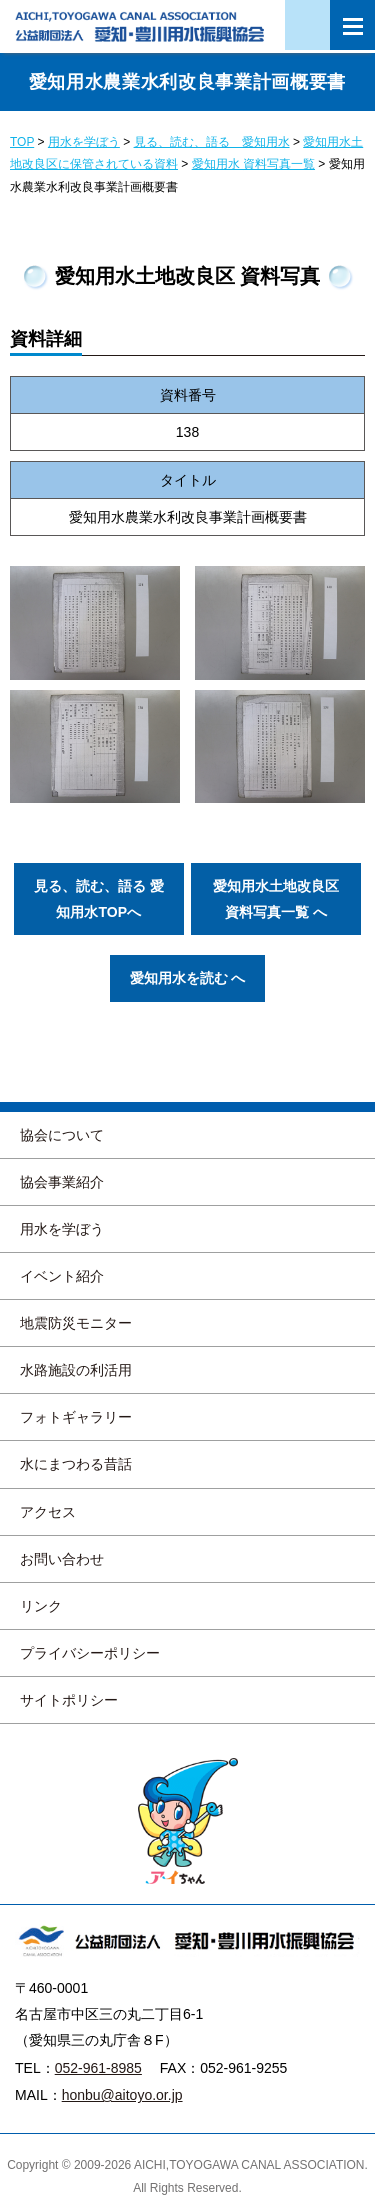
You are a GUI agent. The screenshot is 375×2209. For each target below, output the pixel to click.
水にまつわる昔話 (76, 1464)
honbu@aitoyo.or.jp (122, 2095)
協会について (62, 1135)
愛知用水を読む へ (188, 978)
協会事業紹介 (62, 1182)
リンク (41, 1606)
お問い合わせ (62, 1559)
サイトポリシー (69, 1700)
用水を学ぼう (62, 1229)
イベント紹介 (62, 1276)
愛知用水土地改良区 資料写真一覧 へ (276, 899)
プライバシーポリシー (90, 1653)
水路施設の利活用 (76, 1370)
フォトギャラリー (76, 1417)
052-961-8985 (98, 2068)
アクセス (48, 1512)
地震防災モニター (76, 1323)
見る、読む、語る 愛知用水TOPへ (99, 899)
